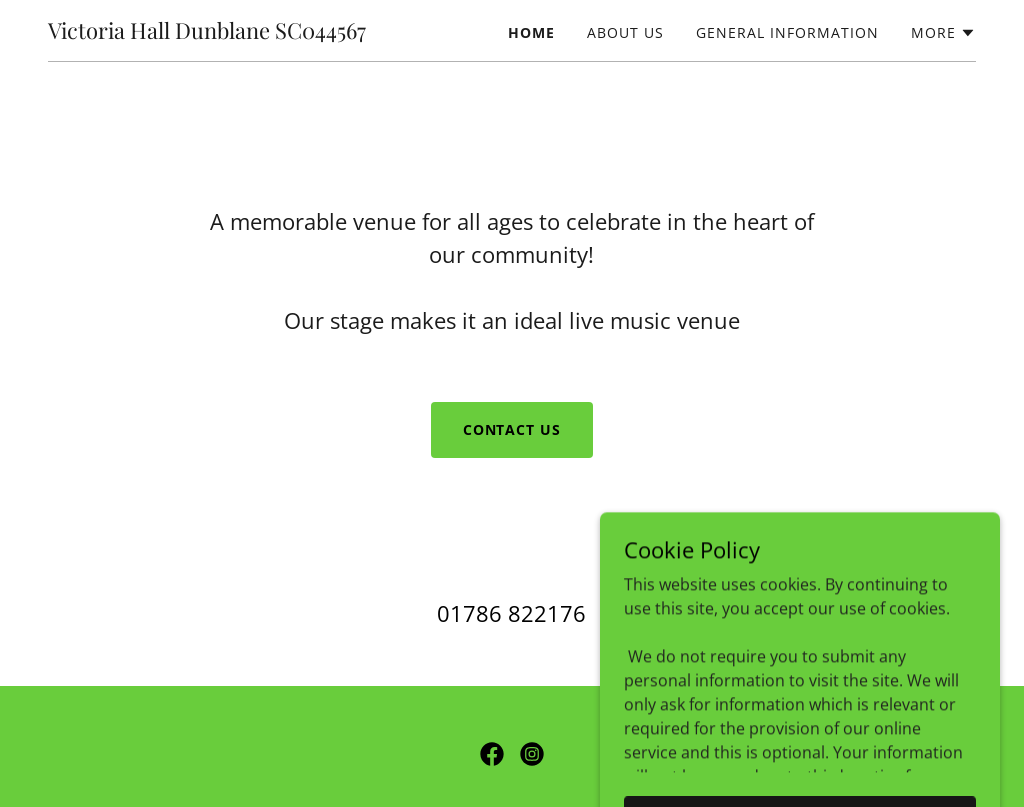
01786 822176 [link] (511, 613)
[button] (943, 33)
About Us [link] (625, 32)
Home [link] (531, 32)
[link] (207, 33)
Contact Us (512, 429)
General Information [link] (787, 32)
